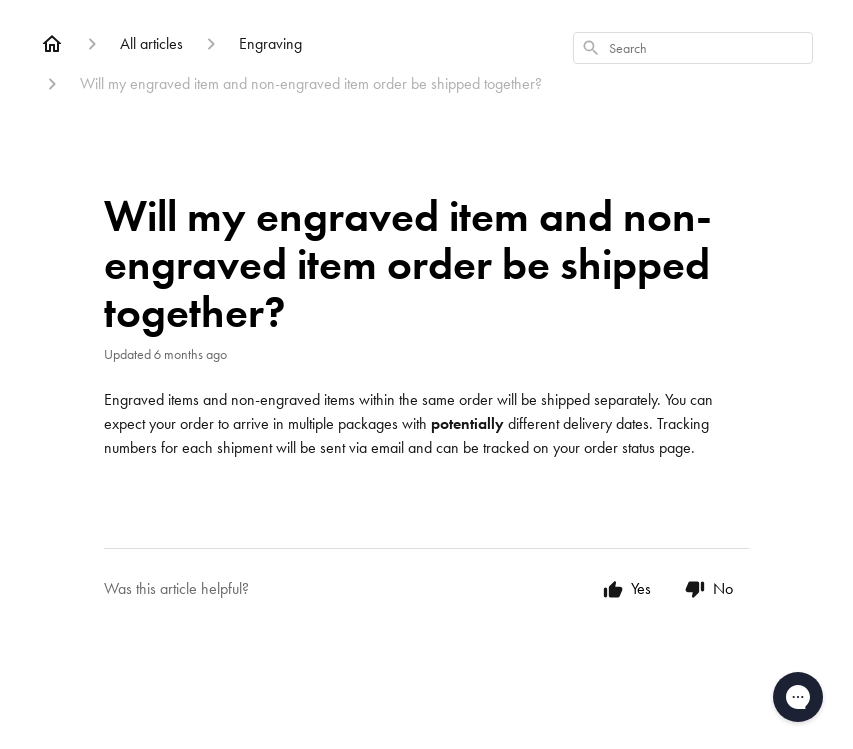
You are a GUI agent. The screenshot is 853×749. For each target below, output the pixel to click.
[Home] (52, 44)
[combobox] (693, 48)
